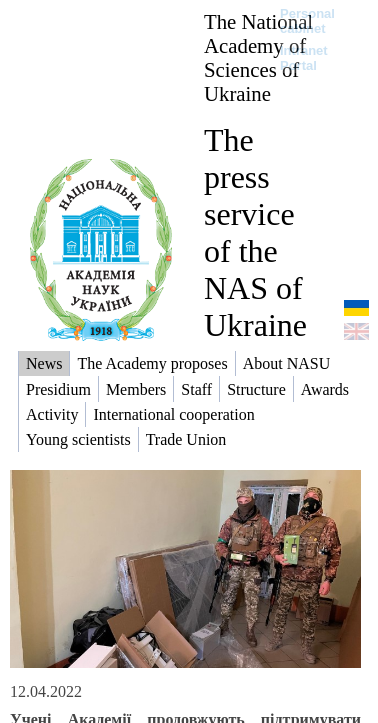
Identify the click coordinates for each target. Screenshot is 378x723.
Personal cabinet (307, 21)
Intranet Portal (304, 58)
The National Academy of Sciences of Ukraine (258, 57)
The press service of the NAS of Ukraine (255, 232)
